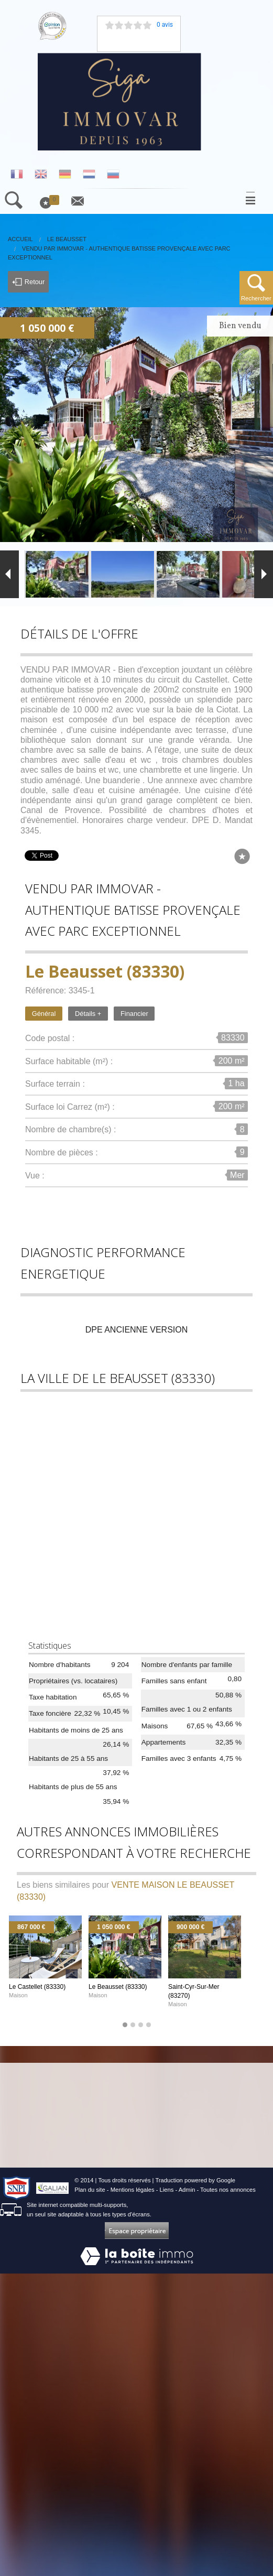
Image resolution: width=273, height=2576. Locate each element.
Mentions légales (133, 2190)
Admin (187, 2190)
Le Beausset (66, 239)
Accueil (20, 239)
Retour (28, 282)
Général (44, 1014)
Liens (167, 2190)
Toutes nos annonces (228, 2190)
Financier (134, 1014)
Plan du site (89, 2190)
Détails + (88, 1014)
